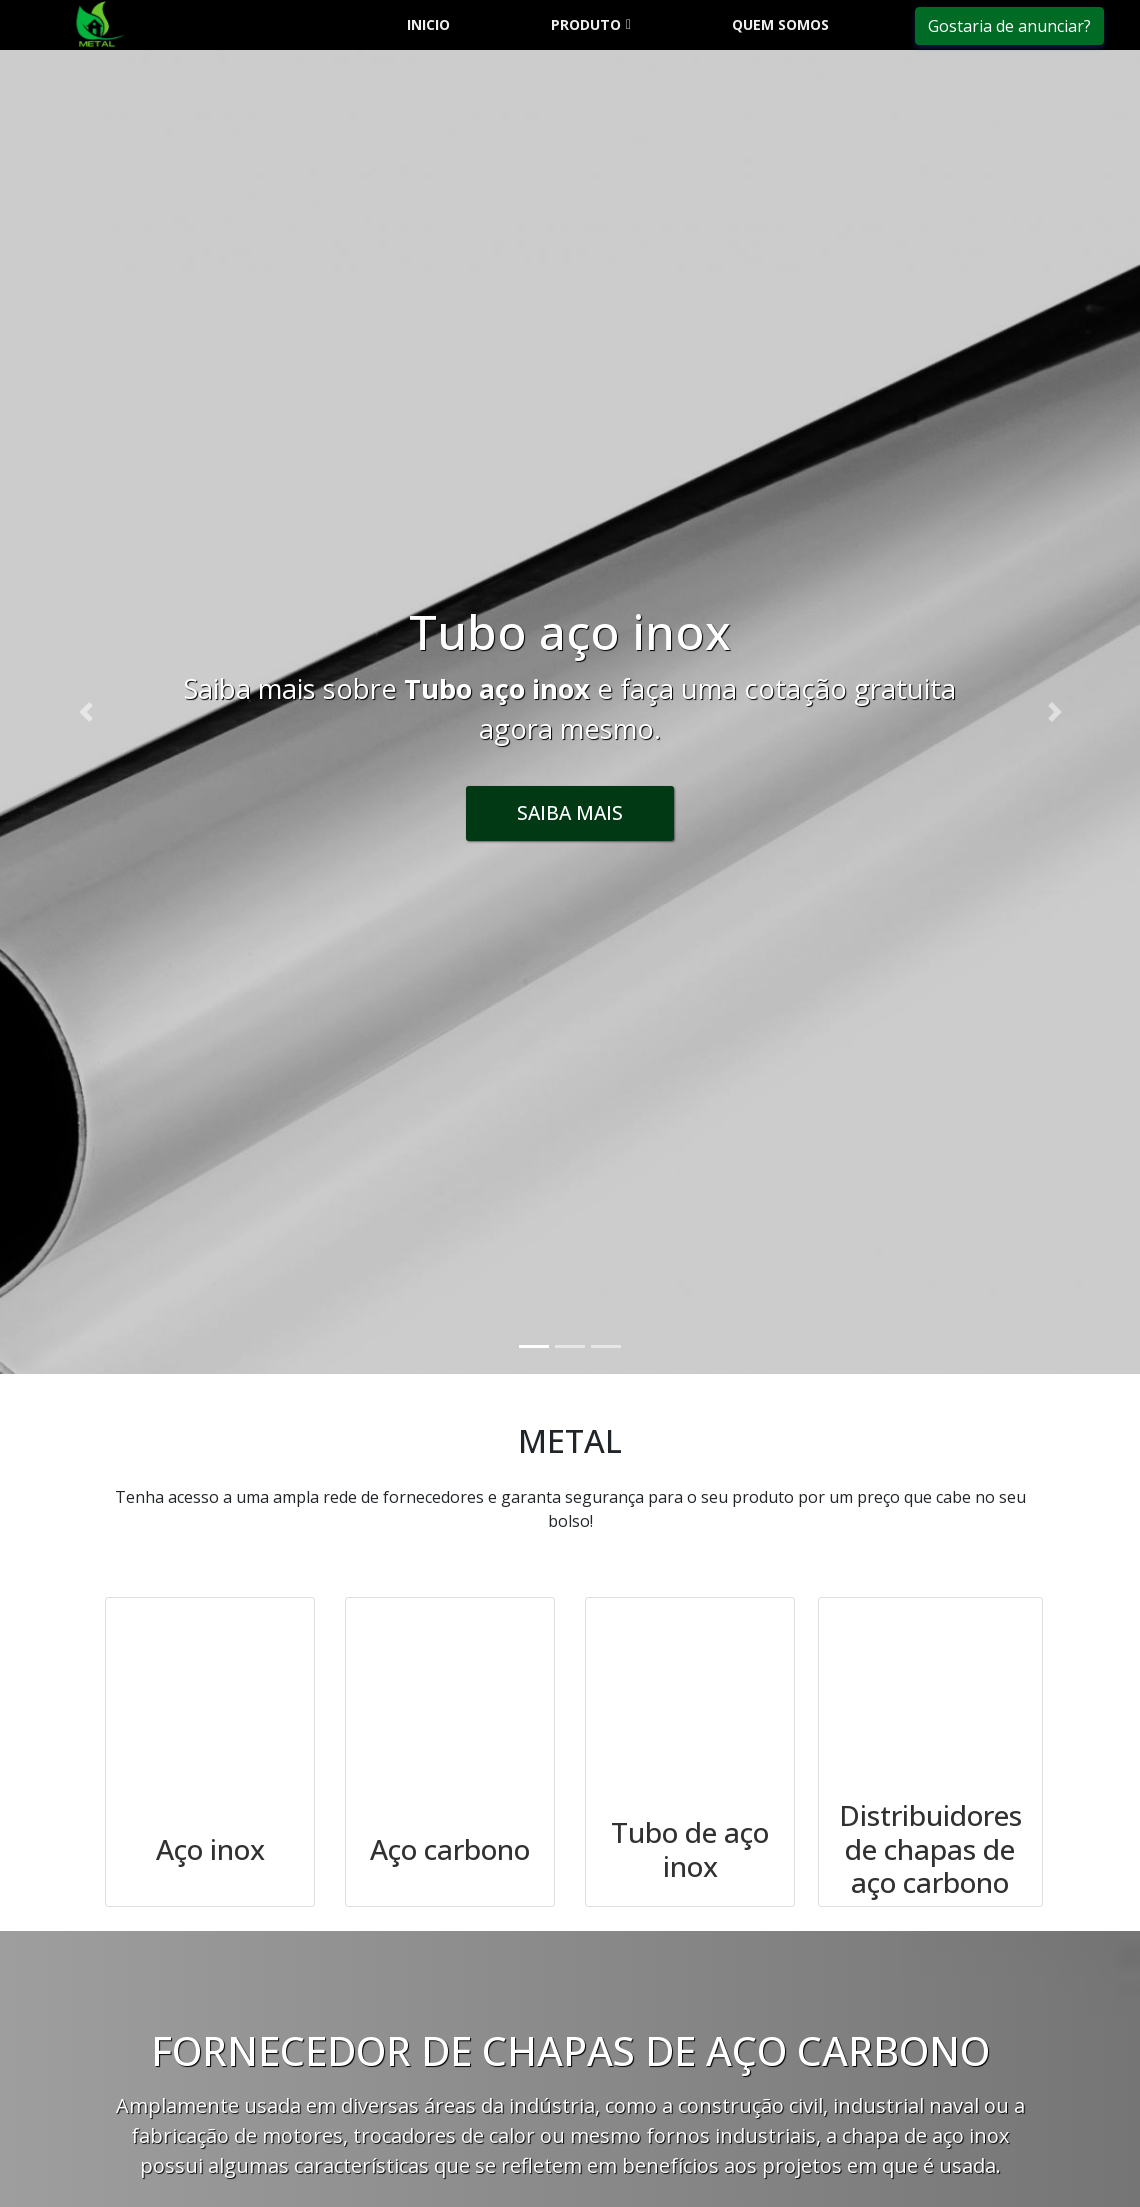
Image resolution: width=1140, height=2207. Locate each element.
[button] (85, 712)
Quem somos (780, 24)
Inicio (428, 24)
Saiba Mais (570, 812)
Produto (586, 24)
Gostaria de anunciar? (1009, 26)
